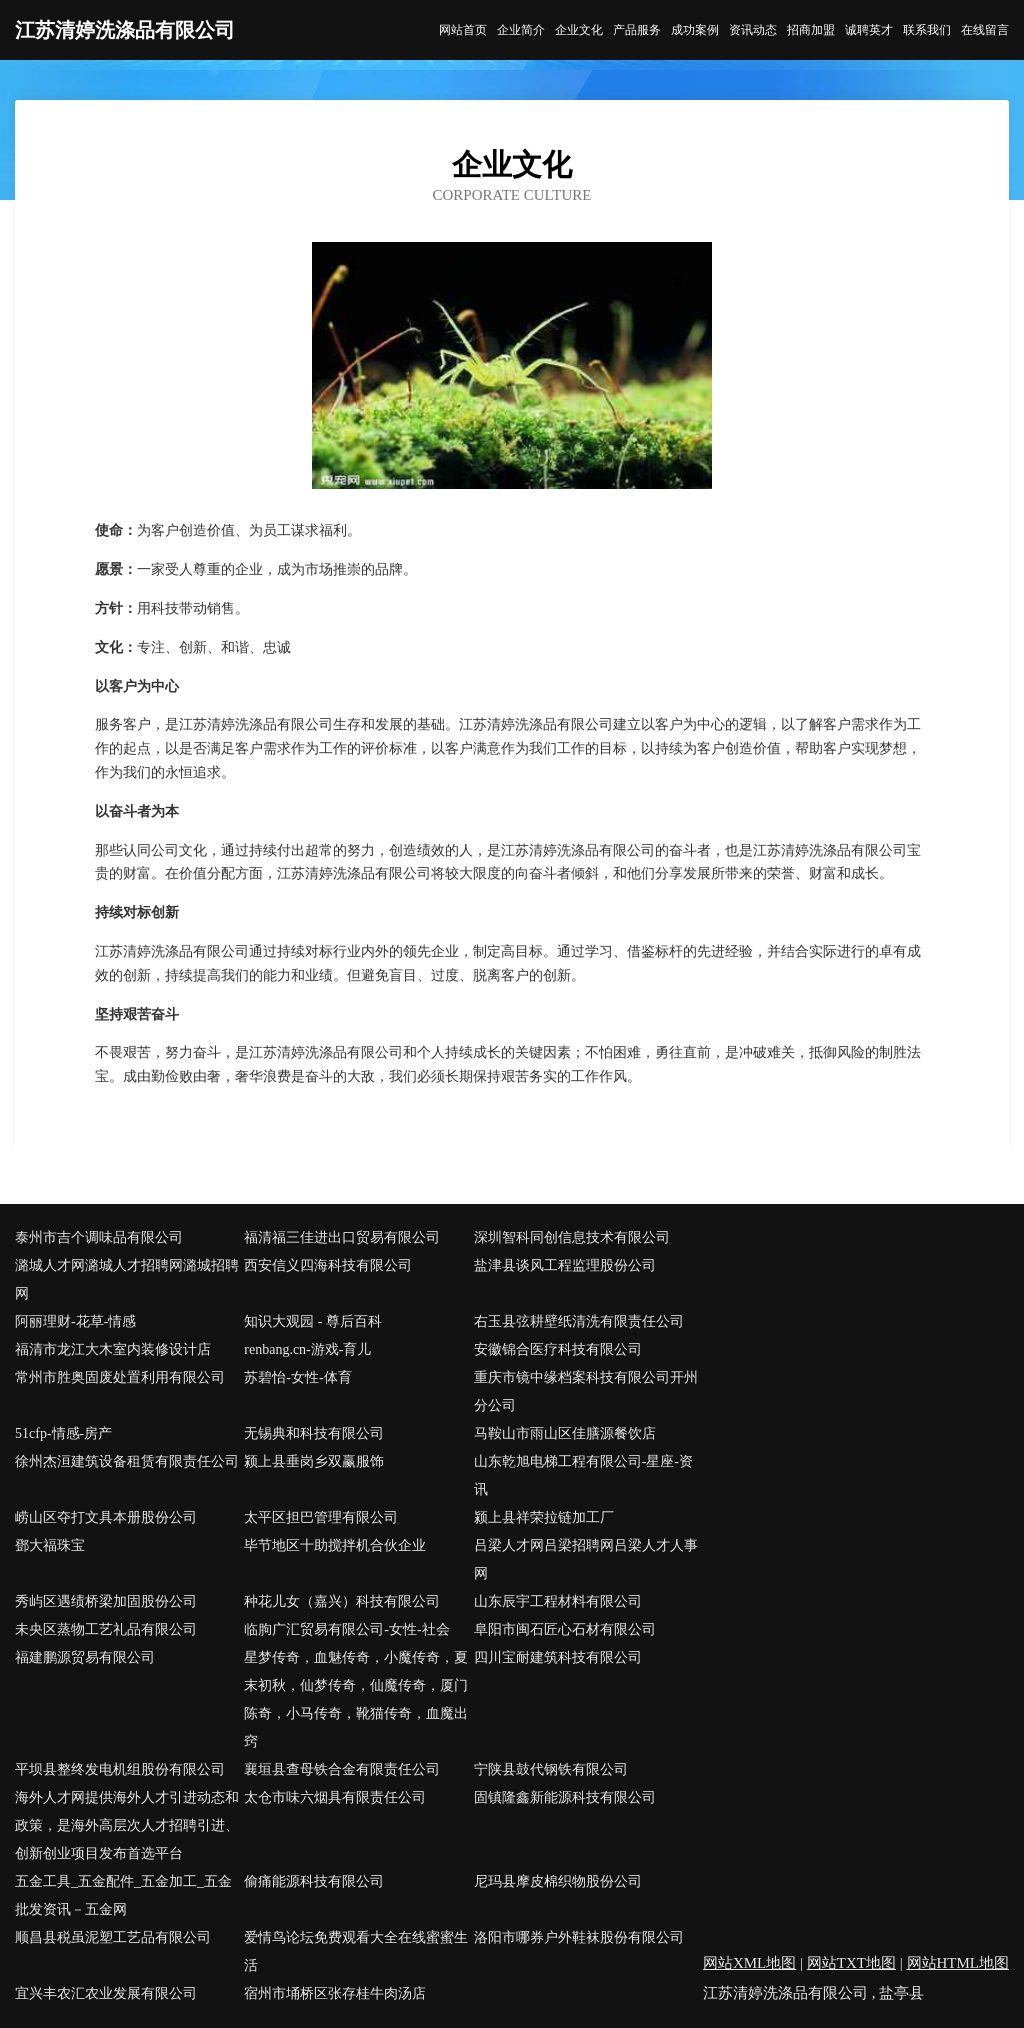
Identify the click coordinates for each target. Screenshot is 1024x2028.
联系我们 (927, 30)
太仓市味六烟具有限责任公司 (335, 1797)
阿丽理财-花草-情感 (75, 1321)
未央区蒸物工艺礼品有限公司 (106, 1629)
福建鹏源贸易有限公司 (85, 1657)
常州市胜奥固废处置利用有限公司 (120, 1377)
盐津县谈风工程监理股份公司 (565, 1265)
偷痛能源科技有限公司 (314, 1881)
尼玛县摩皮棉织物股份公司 (558, 1881)
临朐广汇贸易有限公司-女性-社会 (346, 1629)
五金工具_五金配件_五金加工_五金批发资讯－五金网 (123, 1895)
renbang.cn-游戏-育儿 (307, 1349)
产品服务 (637, 30)
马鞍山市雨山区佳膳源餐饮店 (565, 1433)
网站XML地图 (749, 1963)
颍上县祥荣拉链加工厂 (544, 1517)
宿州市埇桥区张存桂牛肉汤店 (335, 1993)
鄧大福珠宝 (50, 1545)
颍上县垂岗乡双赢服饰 (314, 1461)
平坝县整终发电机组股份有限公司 (120, 1769)
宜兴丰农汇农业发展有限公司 (106, 1993)
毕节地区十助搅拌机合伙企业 (335, 1545)
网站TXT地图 (851, 1963)
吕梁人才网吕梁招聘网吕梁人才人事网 (586, 1559)
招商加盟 (811, 30)
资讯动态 (753, 30)
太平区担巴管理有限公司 (321, 1517)
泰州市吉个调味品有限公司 (99, 1237)
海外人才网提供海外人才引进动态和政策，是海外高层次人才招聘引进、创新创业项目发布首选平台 (127, 1825)
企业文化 (579, 30)
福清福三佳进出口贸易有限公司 (342, 1237)
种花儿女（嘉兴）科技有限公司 (342, 1601)
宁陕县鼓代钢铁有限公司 (551, 1769)
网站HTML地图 (958, 1963)
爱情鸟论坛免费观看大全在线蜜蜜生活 (356, 1951)
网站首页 (463, 30)
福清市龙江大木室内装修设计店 (113, 1349)
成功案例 (695, 30)
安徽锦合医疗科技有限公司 (558, 1349)
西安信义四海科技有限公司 (328, 1265)
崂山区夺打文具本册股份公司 (106, 1517)
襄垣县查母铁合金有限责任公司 (342, 1769)
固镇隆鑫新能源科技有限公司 (565, 1797)
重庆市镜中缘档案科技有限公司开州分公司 (586, 1391)
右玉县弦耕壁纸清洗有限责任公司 (579, 1321)
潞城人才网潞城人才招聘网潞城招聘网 (127, 1279)
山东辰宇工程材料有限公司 (558, 1601)
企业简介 (521, 30)
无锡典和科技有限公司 (314, 1433)
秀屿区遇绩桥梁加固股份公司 (106, 1601)
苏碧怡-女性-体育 (297, 1377)
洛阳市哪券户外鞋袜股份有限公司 (579, 1937)
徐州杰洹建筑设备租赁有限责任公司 (127, 1461)
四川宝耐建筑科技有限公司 (558, 1657)
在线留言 (985, 30)
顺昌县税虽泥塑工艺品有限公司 (113, 1937)
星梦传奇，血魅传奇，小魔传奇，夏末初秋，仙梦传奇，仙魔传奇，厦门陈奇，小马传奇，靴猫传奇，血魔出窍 (356, 1699)
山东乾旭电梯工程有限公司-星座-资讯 (583, 1475)
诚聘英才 (869, 30)
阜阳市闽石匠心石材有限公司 (565, 1629)
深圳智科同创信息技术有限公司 (572, 1237)
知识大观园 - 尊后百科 (313, 1321)
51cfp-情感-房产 (63, 1433)
